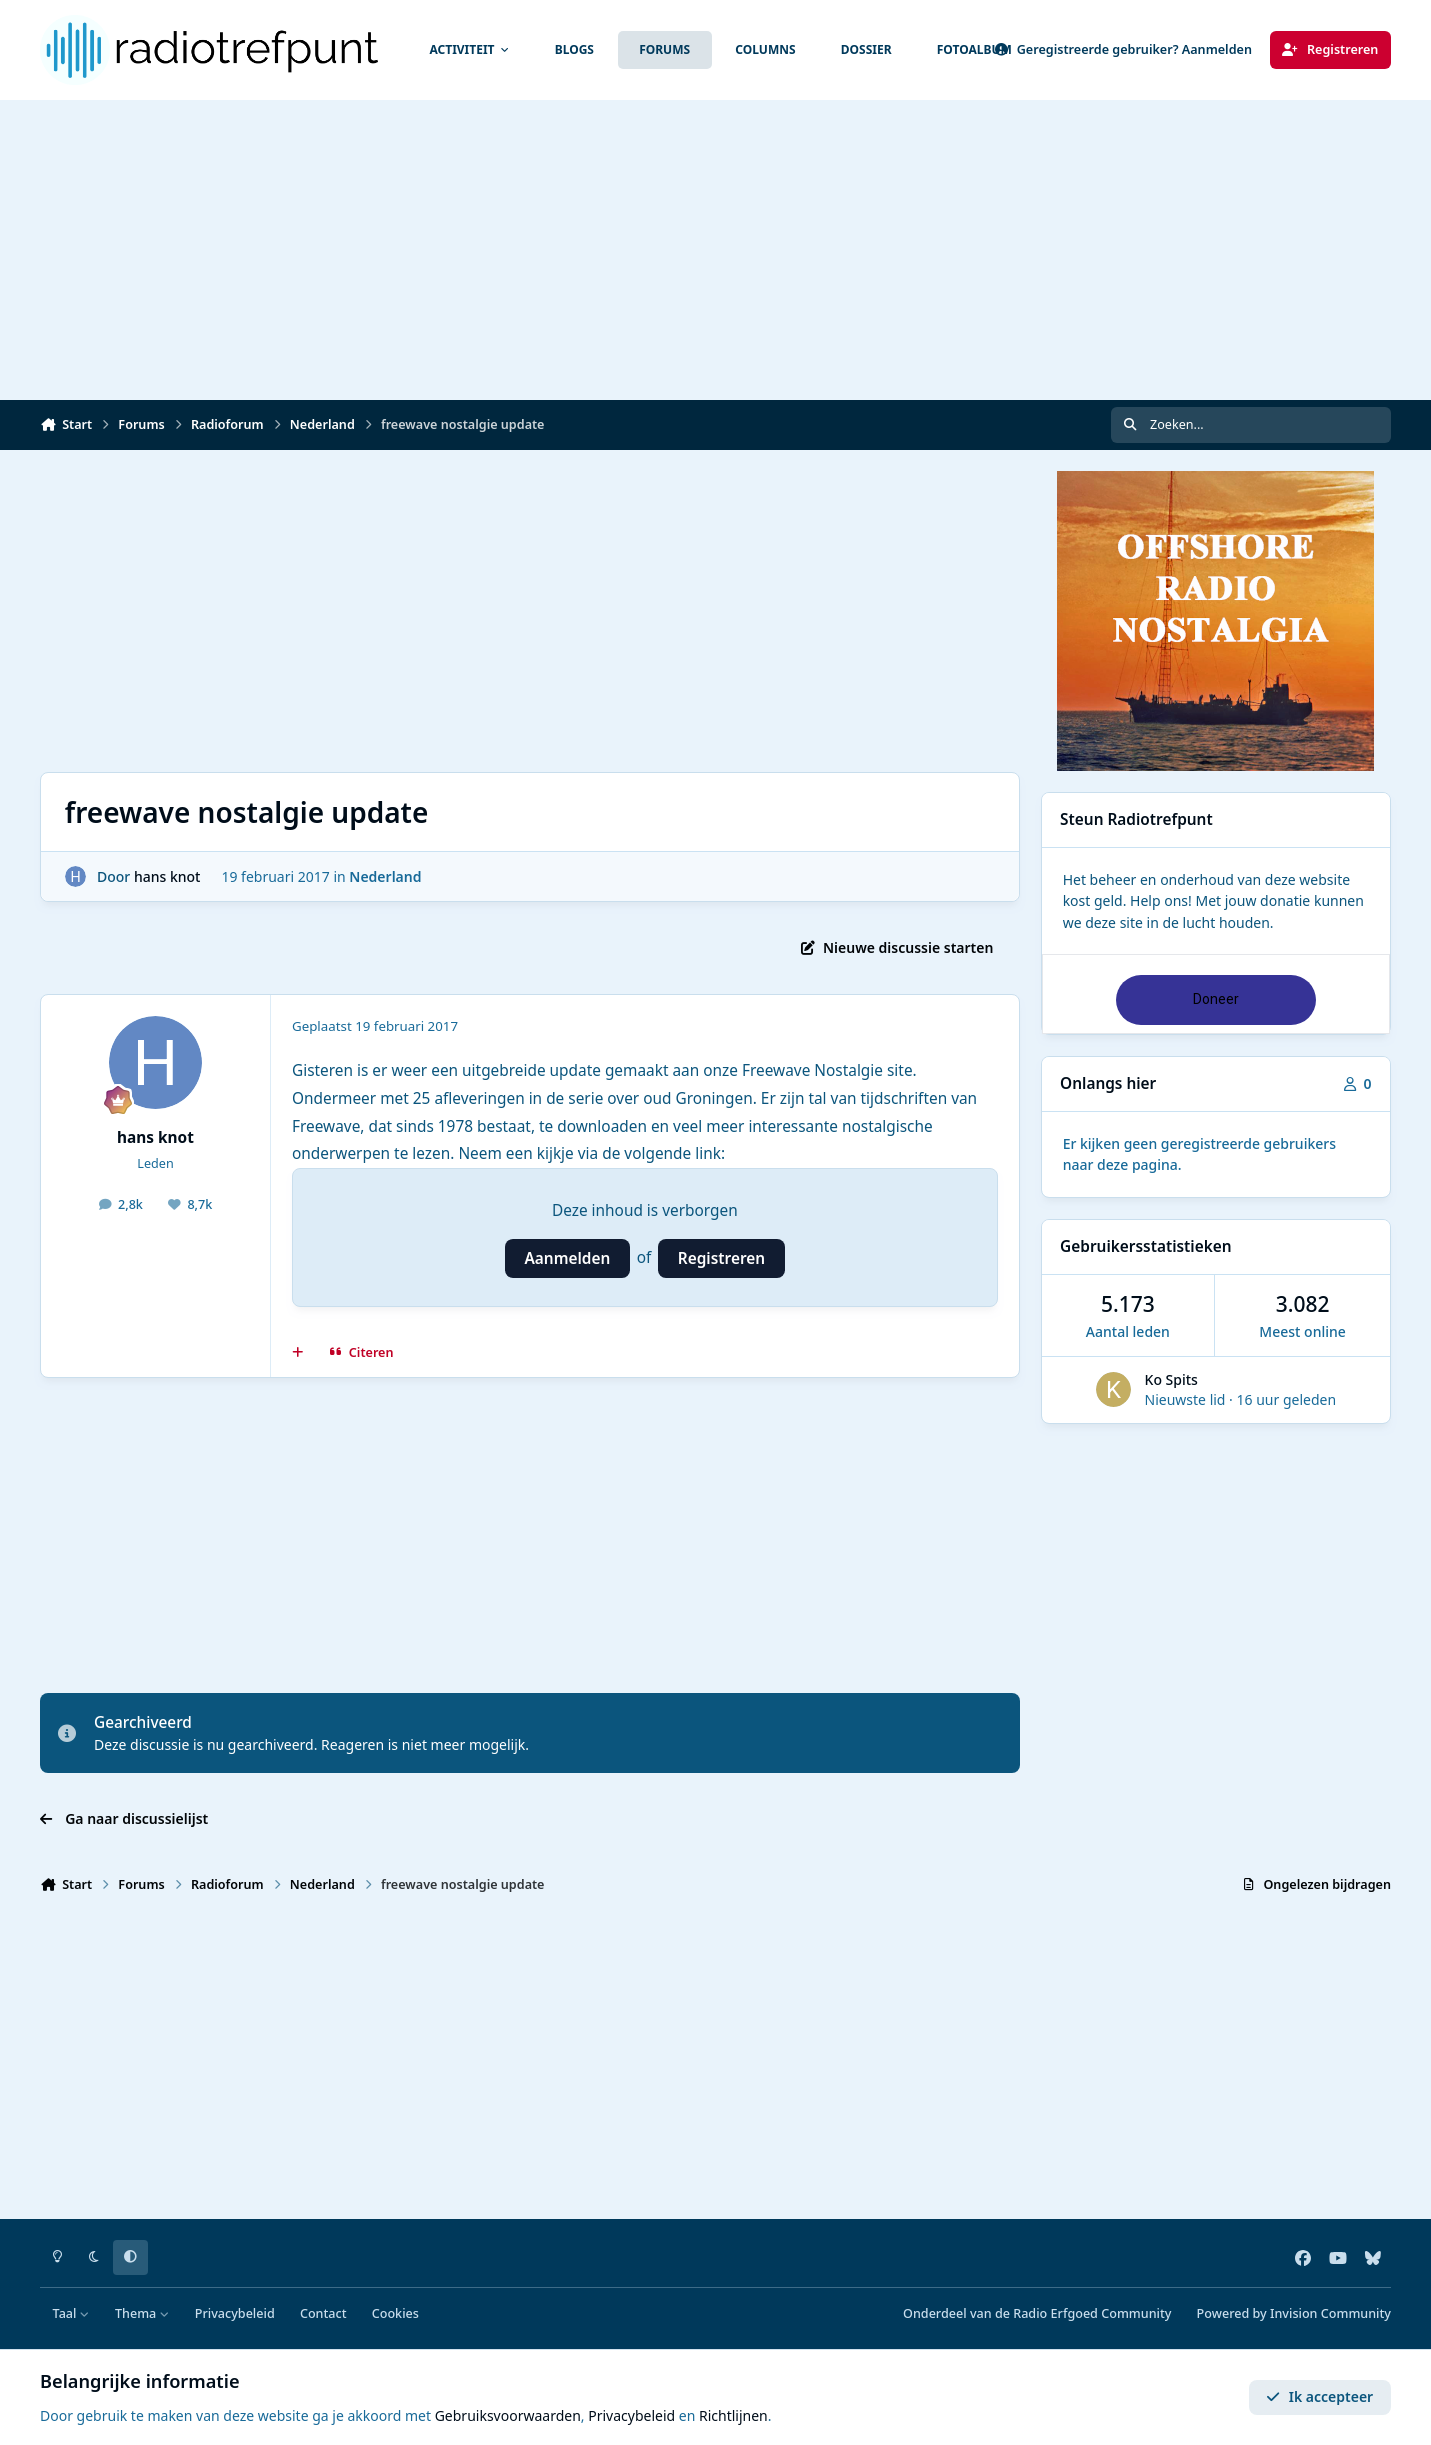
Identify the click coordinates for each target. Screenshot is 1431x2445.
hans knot (167, 876)
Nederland (385, 876)
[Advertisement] (716, 250)
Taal (71, 2313)
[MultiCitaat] (298, 1353)
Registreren (721, 1258)
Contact (323, 2313)
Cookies (395, 2313)
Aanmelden (568, 1258)
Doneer (1216, 999)
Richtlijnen (733, 2415)
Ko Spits (1171, 1379)
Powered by (1294, 2313)
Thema (142, 2313)
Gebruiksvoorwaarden (508, 2415)
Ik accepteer (1319, 2396)
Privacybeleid (235, 2313)
